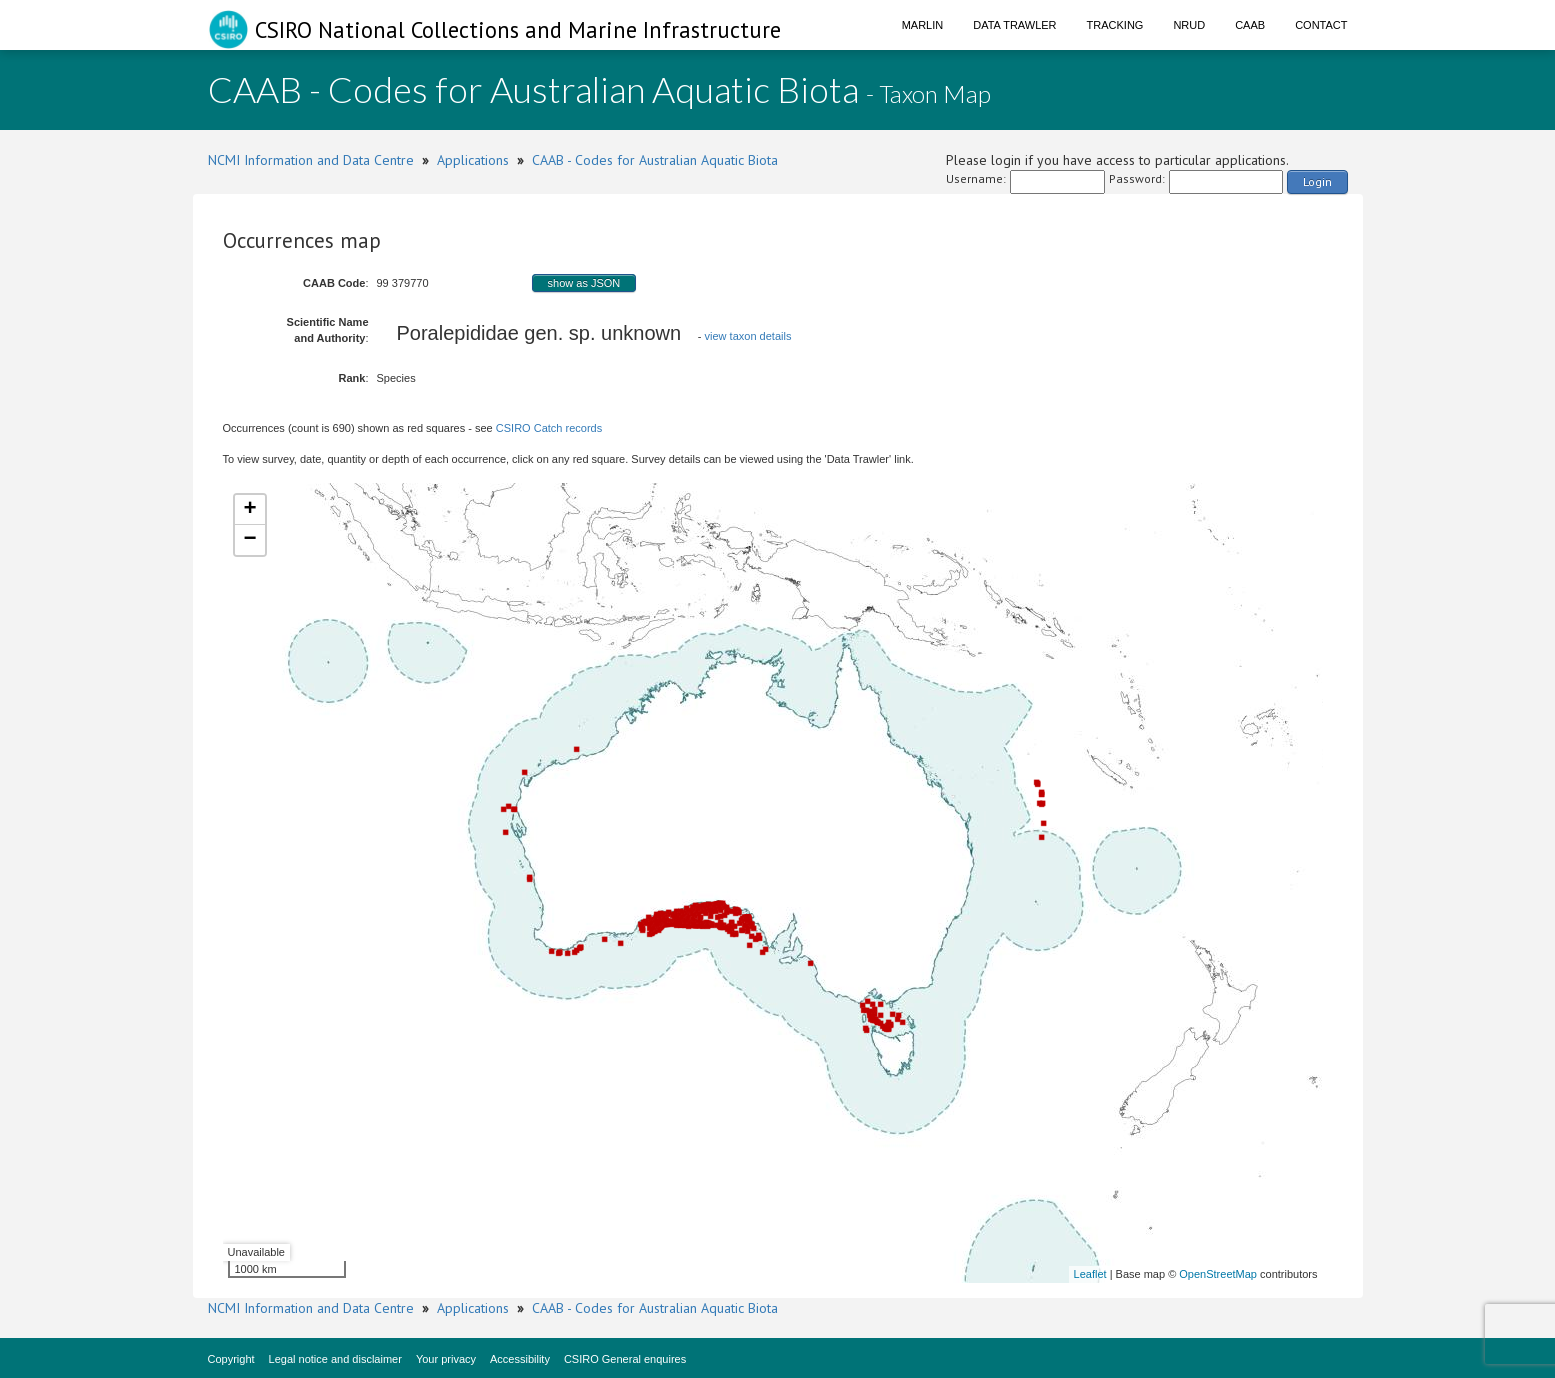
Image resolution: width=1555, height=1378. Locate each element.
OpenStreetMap (1218, 1274)
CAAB (1250, 25)
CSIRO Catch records (549, 428)
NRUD (1189, 25)
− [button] (249, 540)
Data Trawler (1014, 25)
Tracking (1115, 25)
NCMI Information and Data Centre (311, 160)
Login (1317, 181)
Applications (473, 160)
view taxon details (748, 336)
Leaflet (1090, 1274)
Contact (1321, 25)
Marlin (923, 25)
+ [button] (249, 510)
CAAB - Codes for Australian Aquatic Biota (655, 160)
